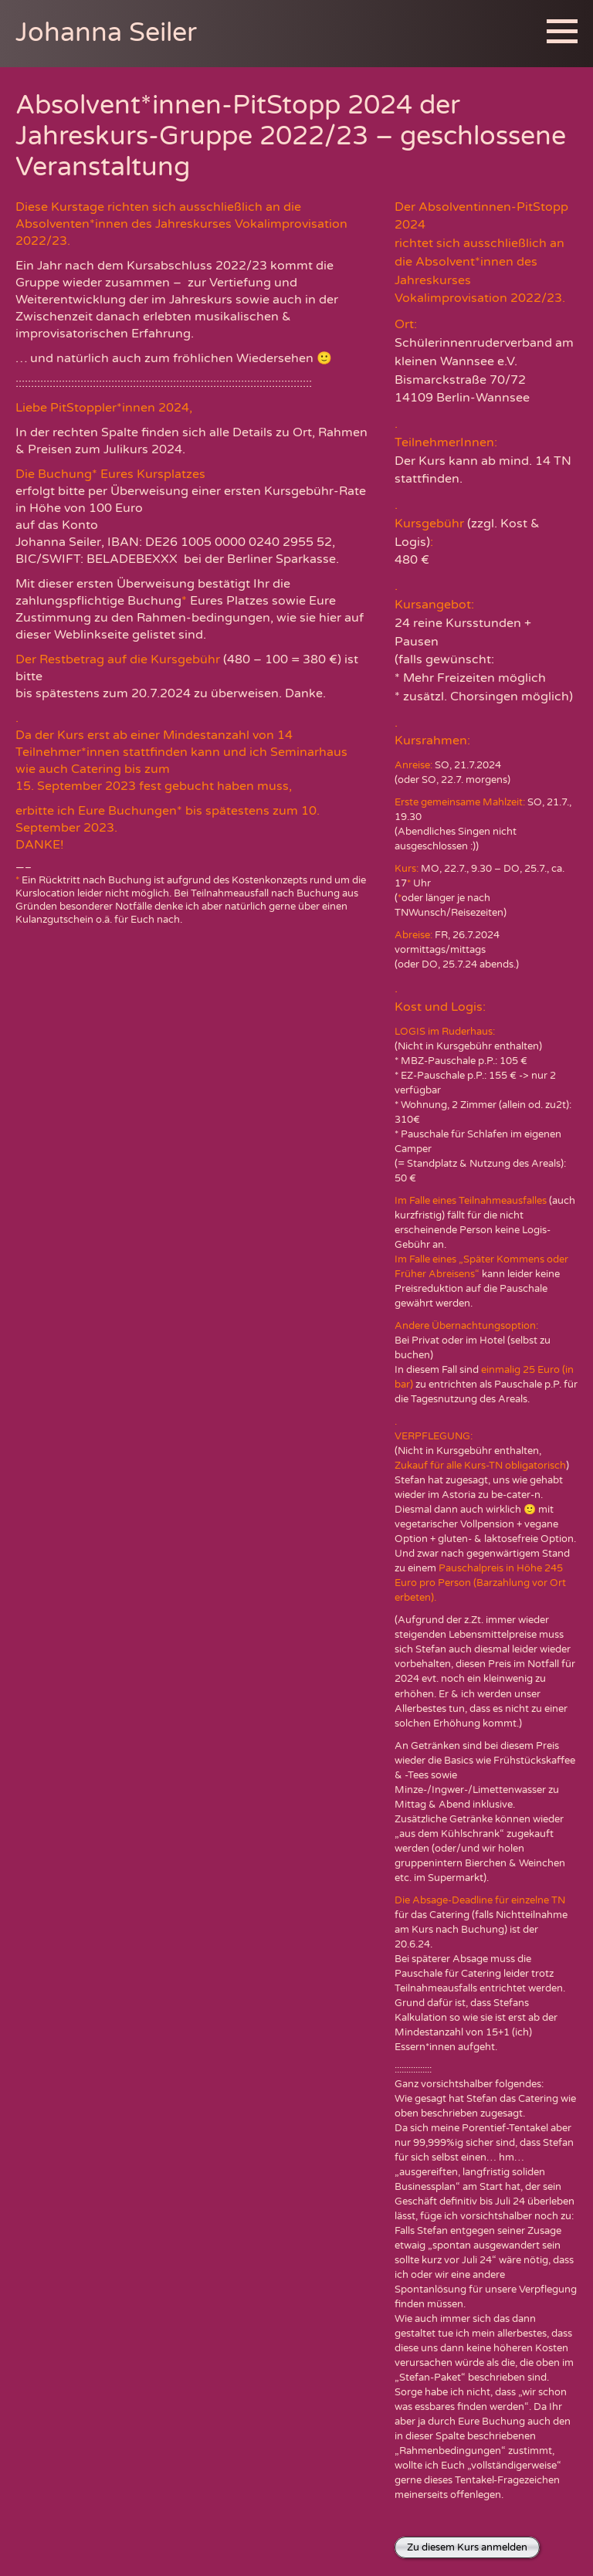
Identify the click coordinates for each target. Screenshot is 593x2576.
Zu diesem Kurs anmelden (467, 2547)
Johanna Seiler (106, 33)
